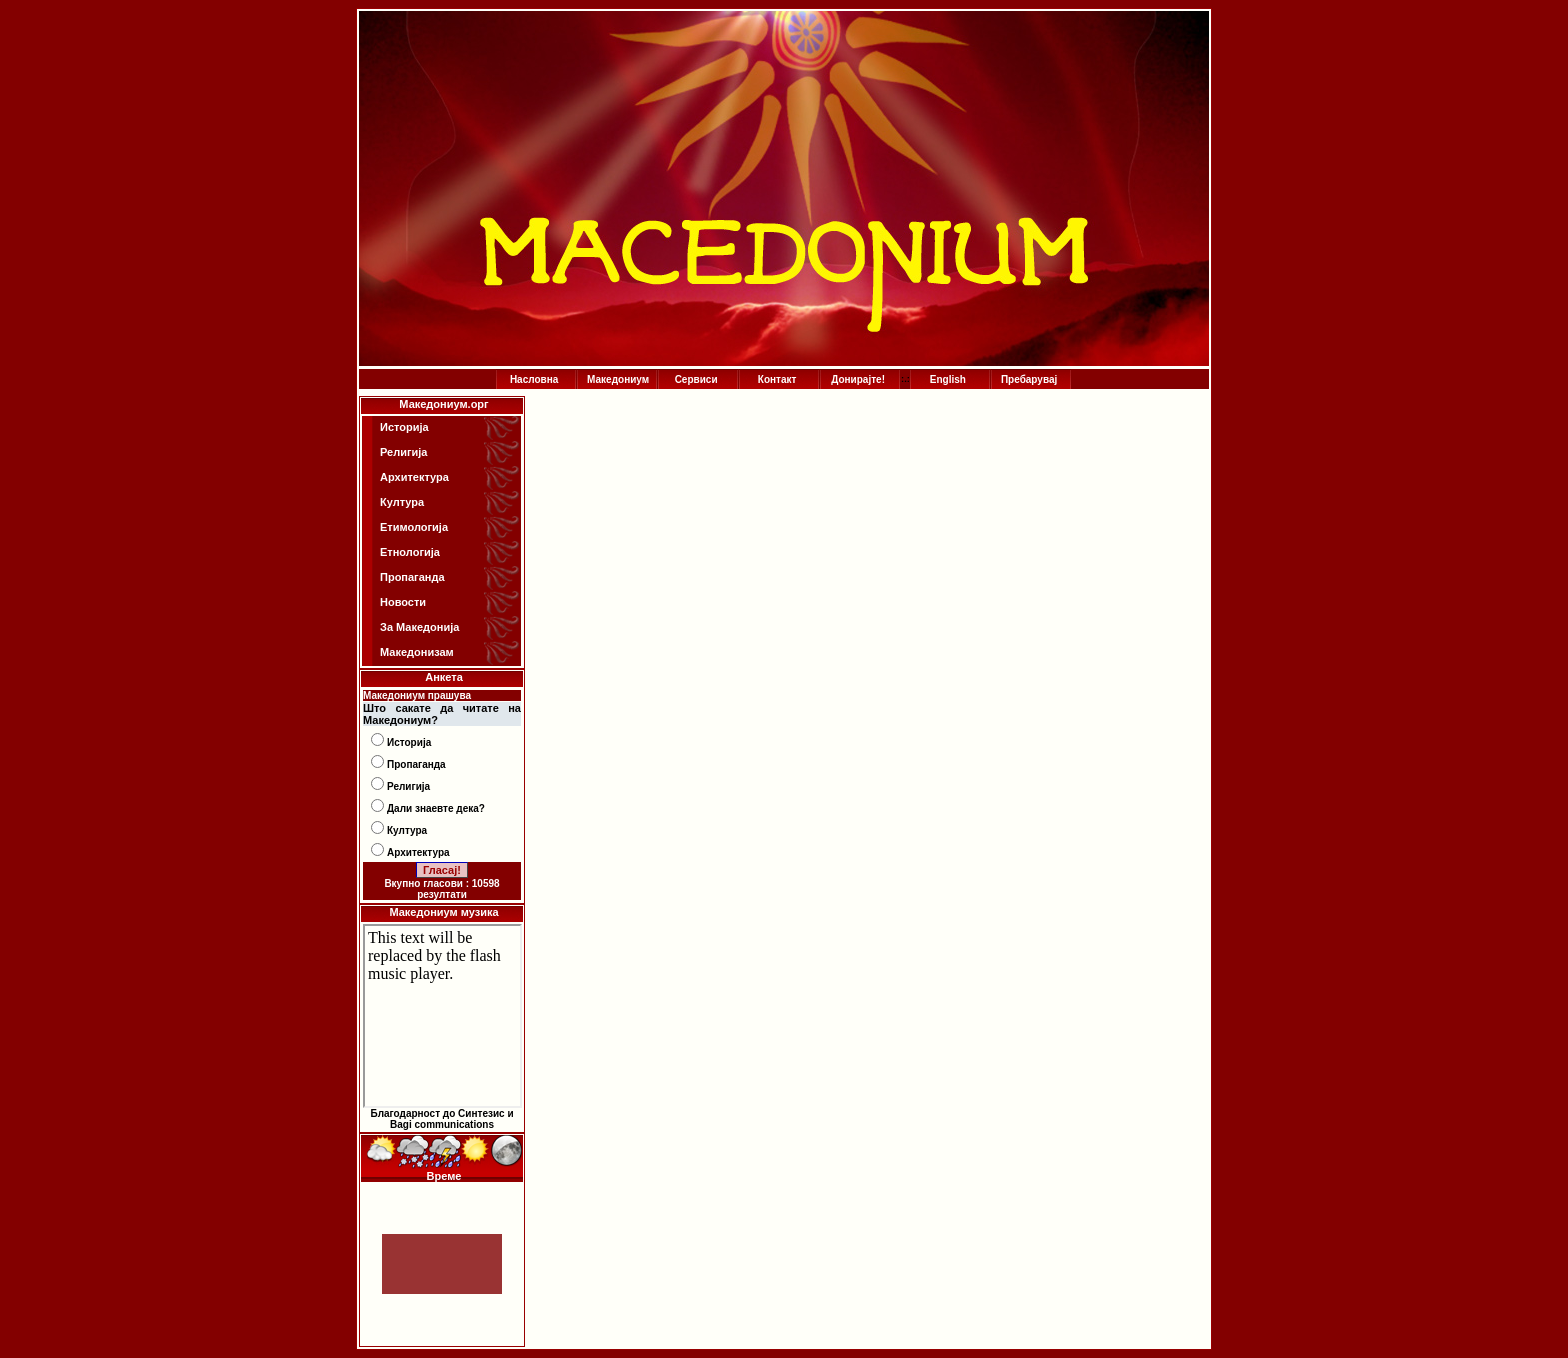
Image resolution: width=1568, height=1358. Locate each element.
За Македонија (419, 627)
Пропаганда (412, 577)
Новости (403, 602)
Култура (402, 502)
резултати (442, 894)
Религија (403, 452)
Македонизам (417, 652)
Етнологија (410, 552)
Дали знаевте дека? (436, 808)
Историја (404, 427)
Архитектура (414, 477)
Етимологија (414, 527)
